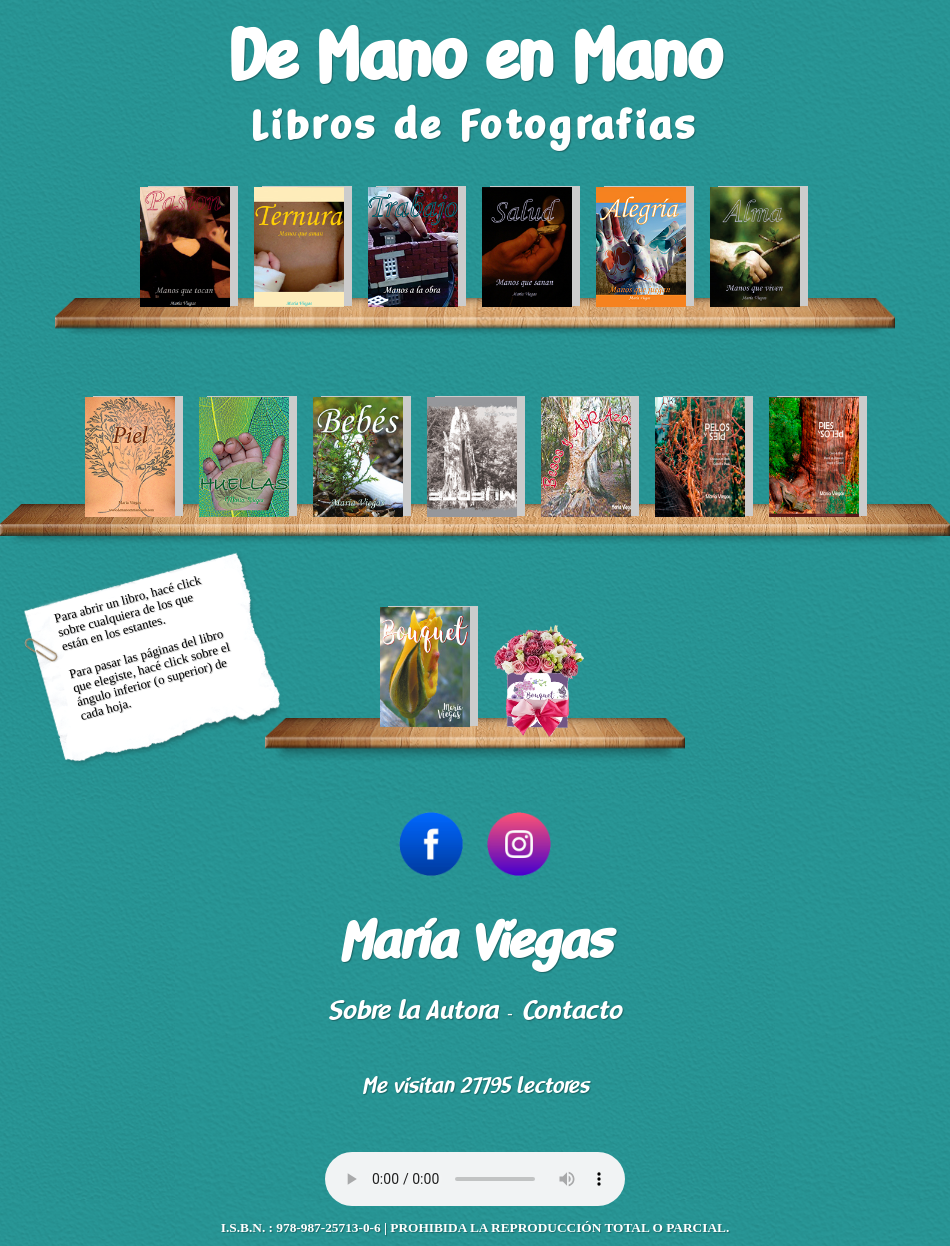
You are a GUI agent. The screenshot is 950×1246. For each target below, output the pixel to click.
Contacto (572, 1010)
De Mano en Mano (475, 58)
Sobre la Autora (413, 1010)
